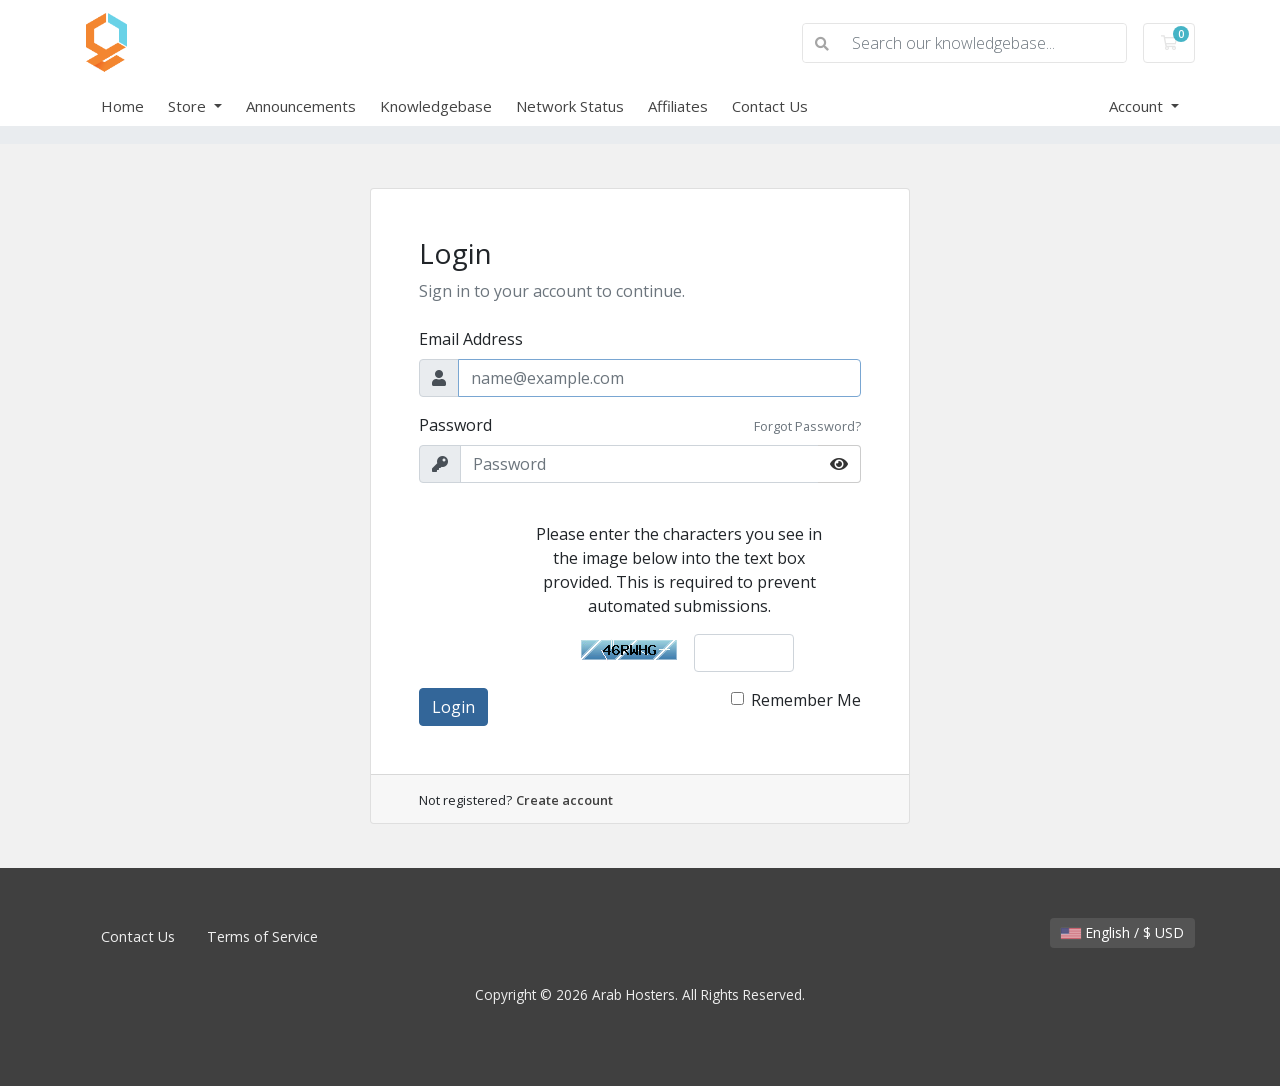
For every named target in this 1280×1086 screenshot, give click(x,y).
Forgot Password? (807, 426)
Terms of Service (262, 936)
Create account (564, 800)
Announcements (301, 106)
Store (189, 106)
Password (455, 425)
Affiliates (678, 106)
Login (453, 707)
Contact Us (770, 106)
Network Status (570, 106)
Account (1138, 106)
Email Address (471, 339)
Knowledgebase (436, 106)
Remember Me (806, 700)
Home (122, 106)
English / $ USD (1122, 932)
